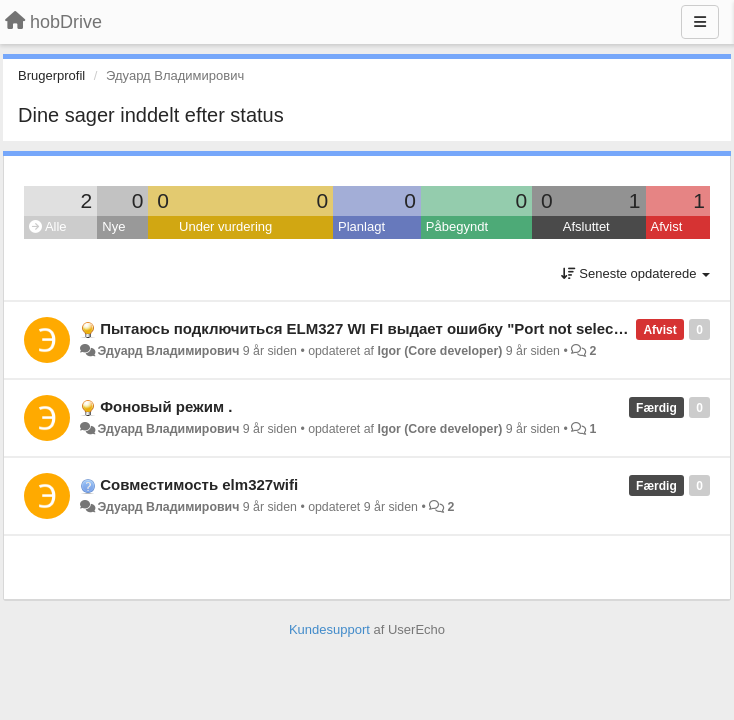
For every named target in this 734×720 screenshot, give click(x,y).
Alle (48, 226)
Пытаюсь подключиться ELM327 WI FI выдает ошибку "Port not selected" (371, 328)
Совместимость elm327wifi (199, 484)
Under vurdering (225, 226)
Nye (113, 226)
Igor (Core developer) (439, 351)
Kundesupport (329, 629)
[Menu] (700, 22)
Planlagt (361, 226)
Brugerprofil (51, 75)
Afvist (667, 226)
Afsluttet (586, 226)
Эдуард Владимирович (168, 351)
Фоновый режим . (166, 406)
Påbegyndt (457, 226)
